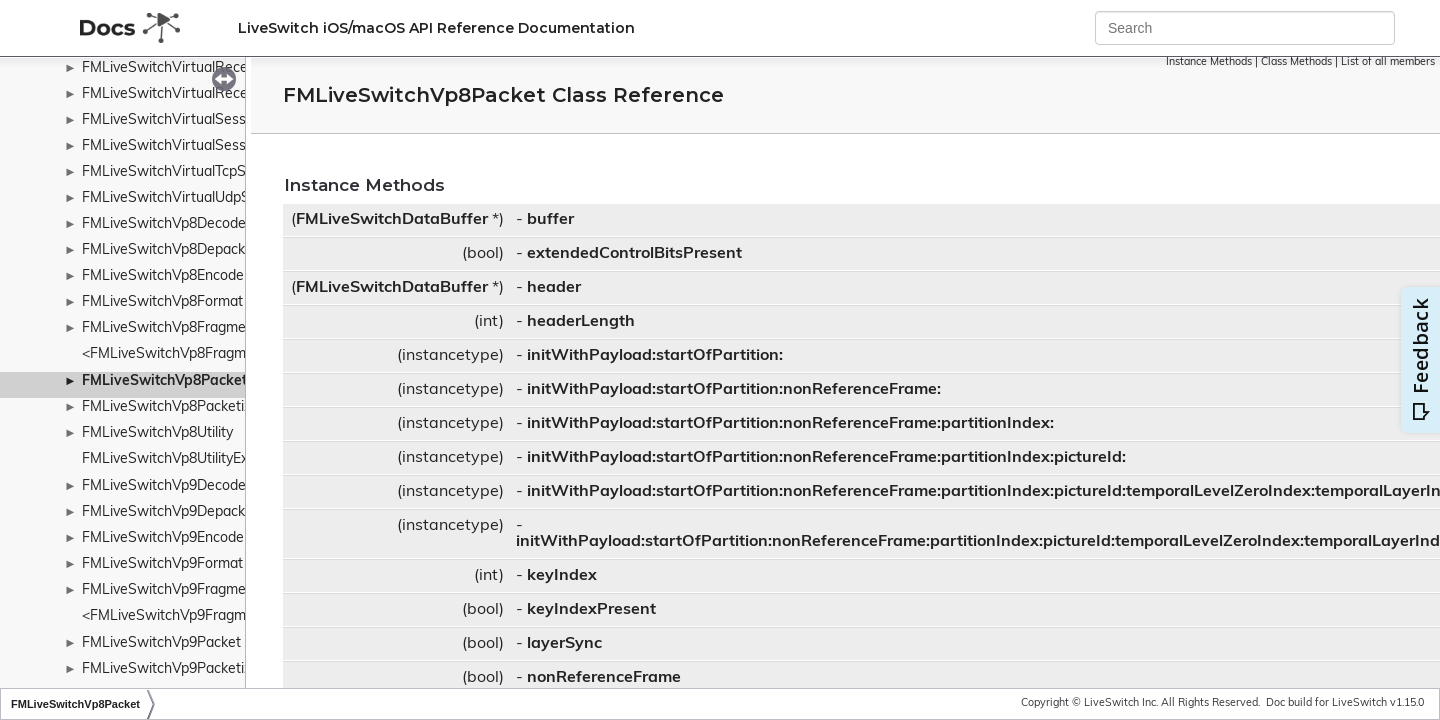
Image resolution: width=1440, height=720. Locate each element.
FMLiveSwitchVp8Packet (164, 381)
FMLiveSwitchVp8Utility (157, 433)
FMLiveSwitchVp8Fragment (170, 328)
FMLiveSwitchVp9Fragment (170, 590)
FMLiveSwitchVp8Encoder (165, 276)
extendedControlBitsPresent (634, 254)
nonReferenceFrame (604, 678)
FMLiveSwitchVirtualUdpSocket (183, 198)
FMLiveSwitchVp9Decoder (166, 486)
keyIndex (562, 576)
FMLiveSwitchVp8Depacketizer (181, 250)
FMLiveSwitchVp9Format (162, 564)
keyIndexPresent (591, 610)
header (554, 288)
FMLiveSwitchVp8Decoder (166, 224)
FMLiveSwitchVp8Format (162, 302)
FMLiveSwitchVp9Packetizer (173, 669)
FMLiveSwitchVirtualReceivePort (188, 94)
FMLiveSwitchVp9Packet (161, 643)
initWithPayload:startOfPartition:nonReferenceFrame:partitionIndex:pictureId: (826, 458)
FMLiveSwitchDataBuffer (392, 220)
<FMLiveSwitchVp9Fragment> (178, 616)
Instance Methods (1209, 62)
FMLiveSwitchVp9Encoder (165, 538)
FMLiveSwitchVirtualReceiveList (185, 68)
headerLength (581, 322)
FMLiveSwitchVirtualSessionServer (194, 120)
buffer (550, 220)
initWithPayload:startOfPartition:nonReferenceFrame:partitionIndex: (790, 424)
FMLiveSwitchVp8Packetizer (173, 407)
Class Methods (1296, 62)
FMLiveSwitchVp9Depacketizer (181, 512)
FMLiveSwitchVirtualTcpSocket (181, 172)
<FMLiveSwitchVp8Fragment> (178, 354)
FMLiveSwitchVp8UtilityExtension (188, 459)
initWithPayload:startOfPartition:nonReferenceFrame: (734, 390)
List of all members (1388, 62)
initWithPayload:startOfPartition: (655, 356)
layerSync (564, 644)
